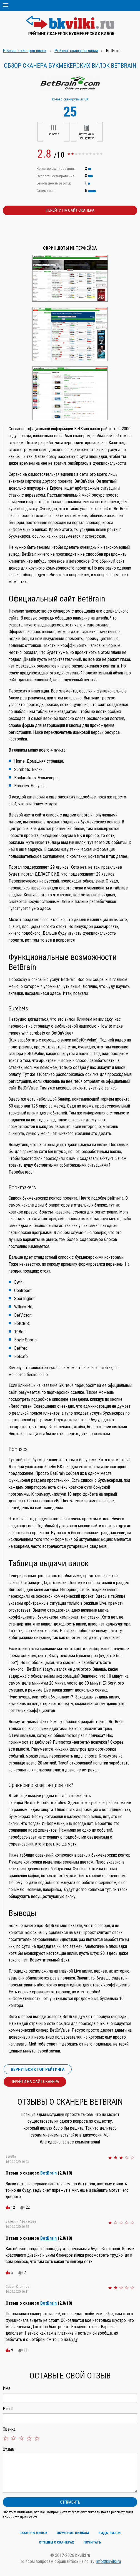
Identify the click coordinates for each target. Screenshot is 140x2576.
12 (13, 2207)
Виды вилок (109, 2533)
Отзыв (8, 2449)
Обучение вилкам (73, 2533)
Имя (6, 2388)
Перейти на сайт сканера (70, 210)
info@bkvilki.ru (108, 2561)
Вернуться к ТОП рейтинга (37, 2069)
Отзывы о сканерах (56, 2542)
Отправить (70, 2502)
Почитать (92, 2542)
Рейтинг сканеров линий (76, 50)
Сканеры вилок (33, 2533)
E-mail (8, 2408)
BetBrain (48, 2173)
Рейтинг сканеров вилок (24, 50)
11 (26, 2350)
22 (28, 2207)
